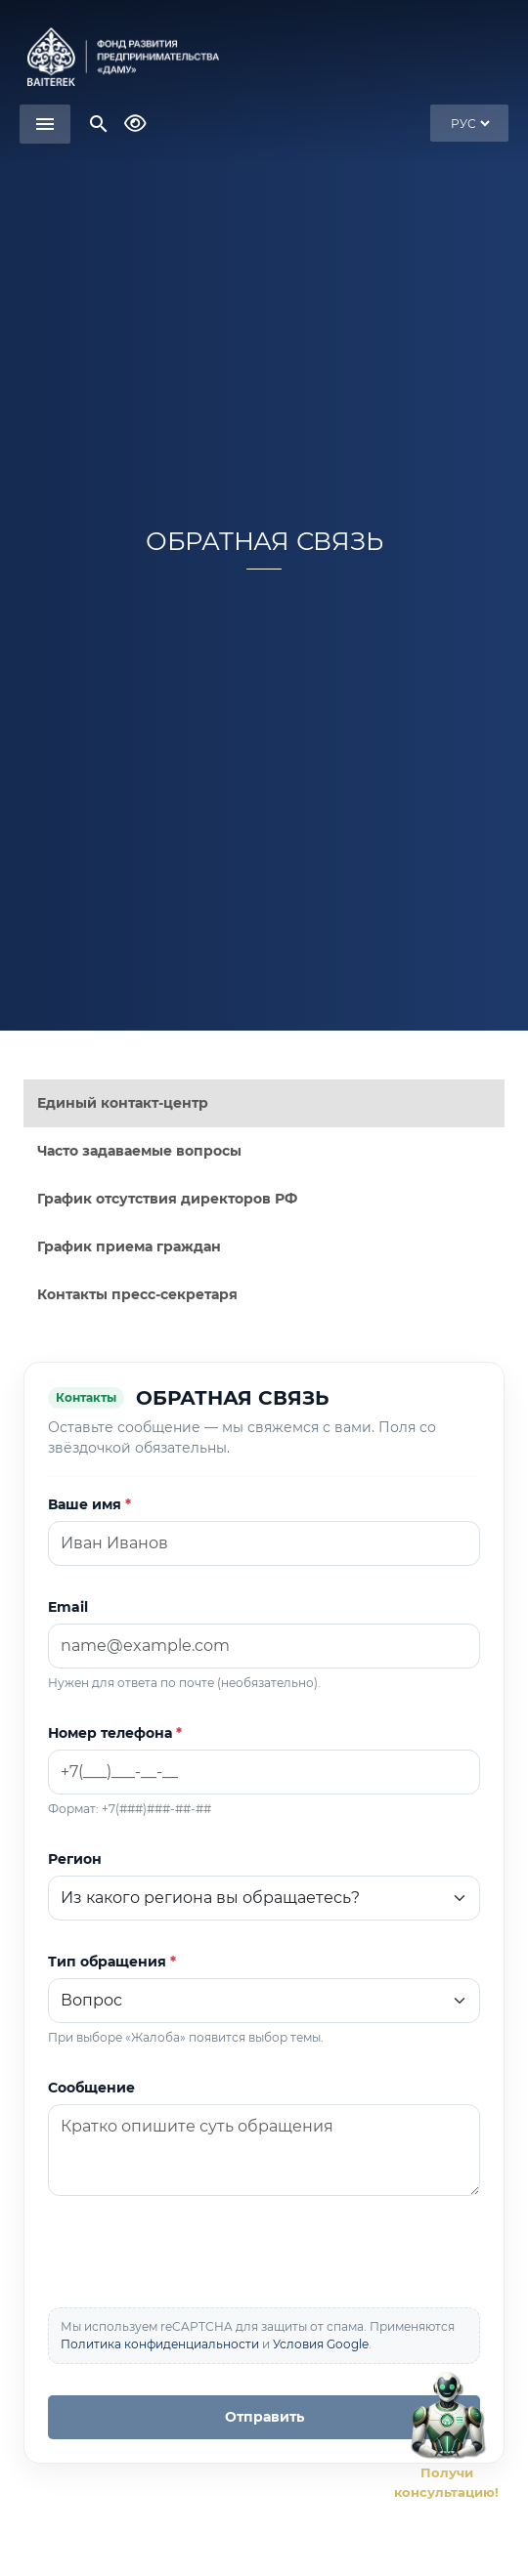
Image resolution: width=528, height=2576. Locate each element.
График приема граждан (129, 1246)
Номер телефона (110, 1733)
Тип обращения (107, 1961)
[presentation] (196, 2254)
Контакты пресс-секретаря (137, 1294)
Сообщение (91, 2087)
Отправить (264, 2417)
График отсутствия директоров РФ (167, 1198)
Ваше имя (84, 1504)
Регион (75, 1859)
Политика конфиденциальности (160, 2344)
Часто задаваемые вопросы (139, 1151)
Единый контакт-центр (122, 1103)
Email (68, 1607)
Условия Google (321, 2344)
